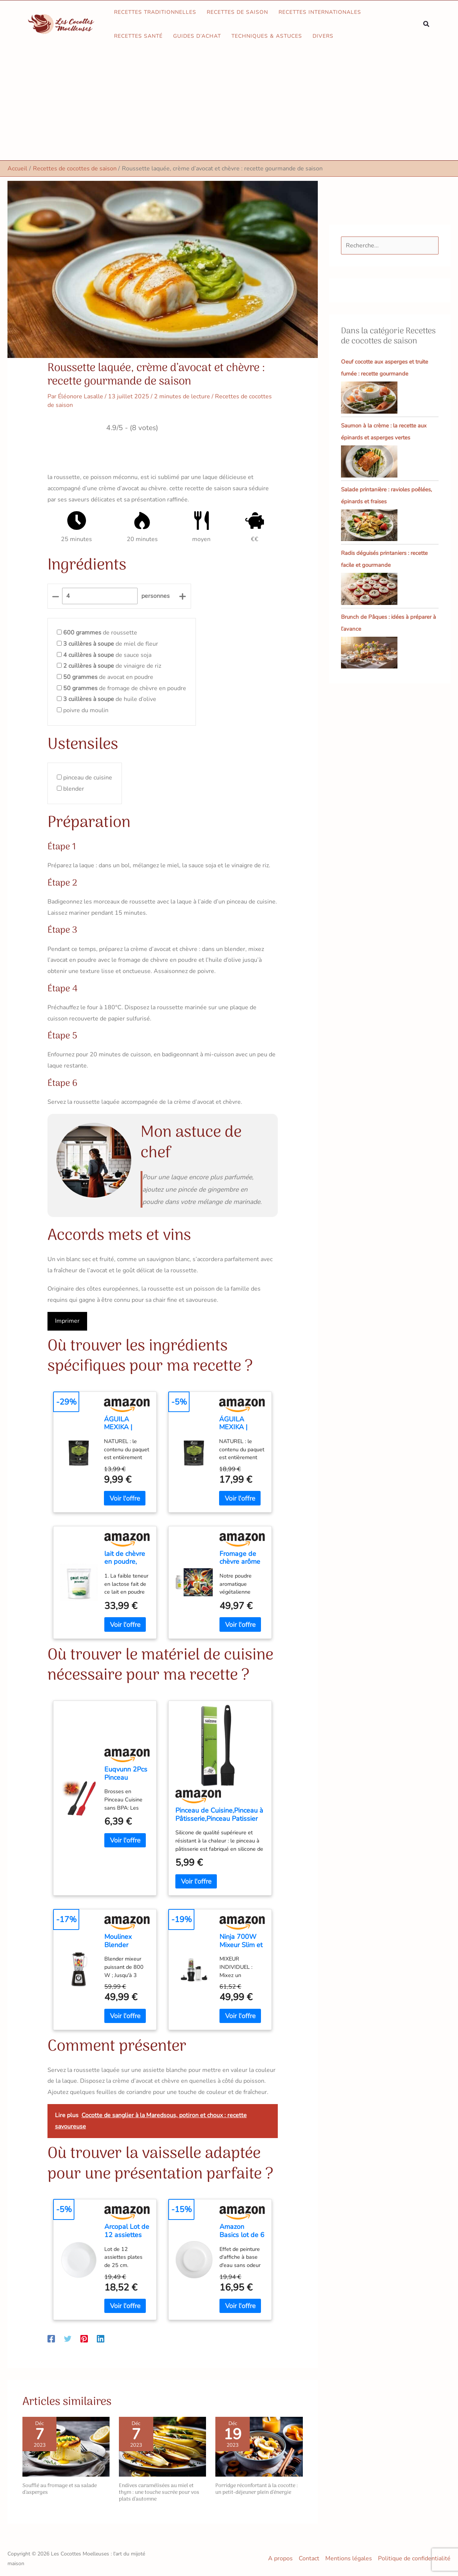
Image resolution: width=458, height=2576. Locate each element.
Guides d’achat (197, 36)
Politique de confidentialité (414, 2558)
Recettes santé (138, 36)
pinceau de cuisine (87, 777)
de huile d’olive (109, 699)
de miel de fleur (110, 644)
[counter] (100, 596)
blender (73, 789)
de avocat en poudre (108, 677)
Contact (309, 2558)
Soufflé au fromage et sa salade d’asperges (59, 2489)
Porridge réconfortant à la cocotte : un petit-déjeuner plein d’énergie (256, 2489)
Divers (323, 36)
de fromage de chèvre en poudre (124, 688)
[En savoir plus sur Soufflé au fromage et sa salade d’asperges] (66, 2446)
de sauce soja (107, 655)
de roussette (100, 632)
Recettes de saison (237, 12)
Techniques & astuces (266, 36)
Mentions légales (348, 2558)
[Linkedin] (100, 2338)
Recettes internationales (320, 12)
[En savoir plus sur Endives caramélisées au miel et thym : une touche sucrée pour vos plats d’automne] (162, 2446)
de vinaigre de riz (112, 666)
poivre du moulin (85, 710)
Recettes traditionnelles (155, 12)
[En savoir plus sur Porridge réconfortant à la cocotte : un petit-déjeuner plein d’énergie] (258, 2446)
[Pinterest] (84, 2338)
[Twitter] (67, 2338)
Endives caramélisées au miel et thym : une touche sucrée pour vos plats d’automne (159, 2492)
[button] (426, 24)
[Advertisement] (229, 104)
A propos (280, 2558)
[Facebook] (51, 2338)
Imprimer (67, 1321)
